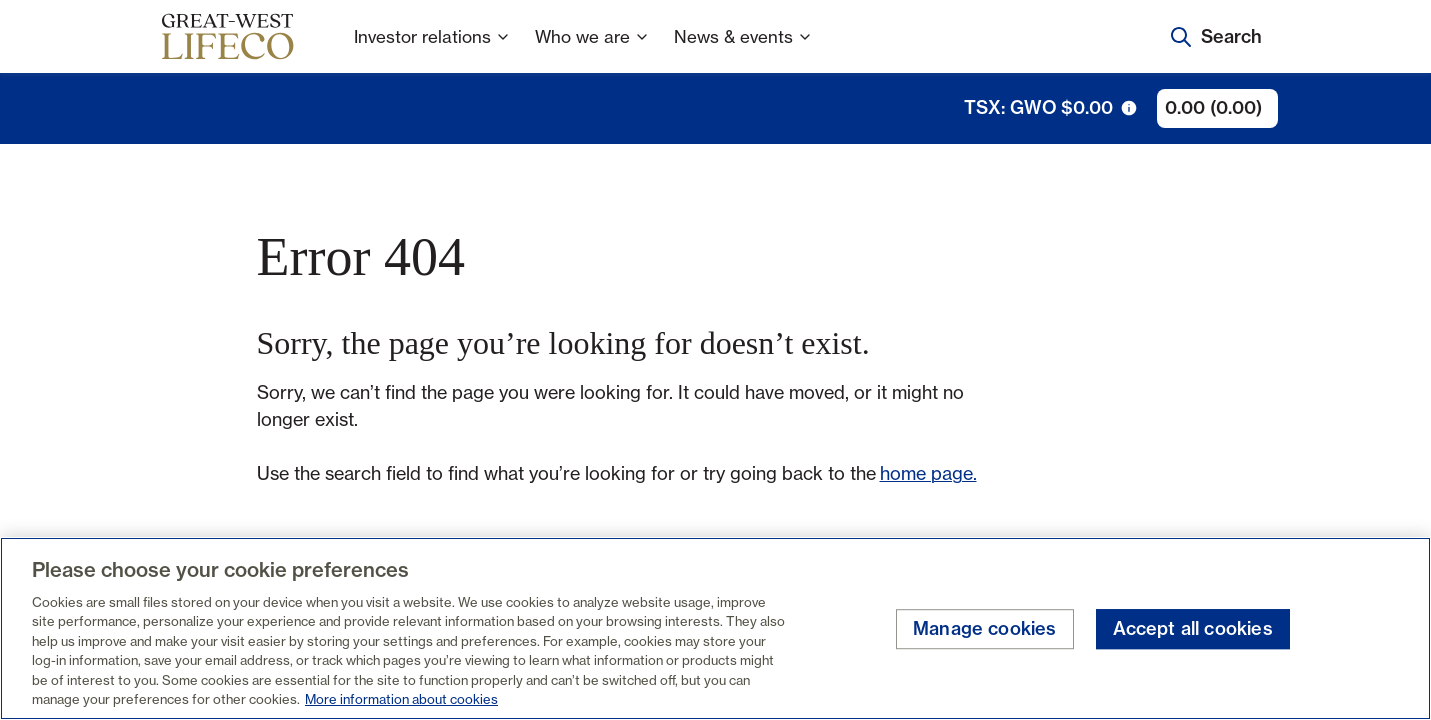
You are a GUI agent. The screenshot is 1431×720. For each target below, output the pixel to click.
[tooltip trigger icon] (1129, 108)
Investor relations (432, 49)
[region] (715, 628)
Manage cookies (985, 629)
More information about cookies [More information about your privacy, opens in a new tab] (401, 699)
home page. (928, 473)
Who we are (592, 49)
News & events (743, 49)
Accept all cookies (1193, 629)
